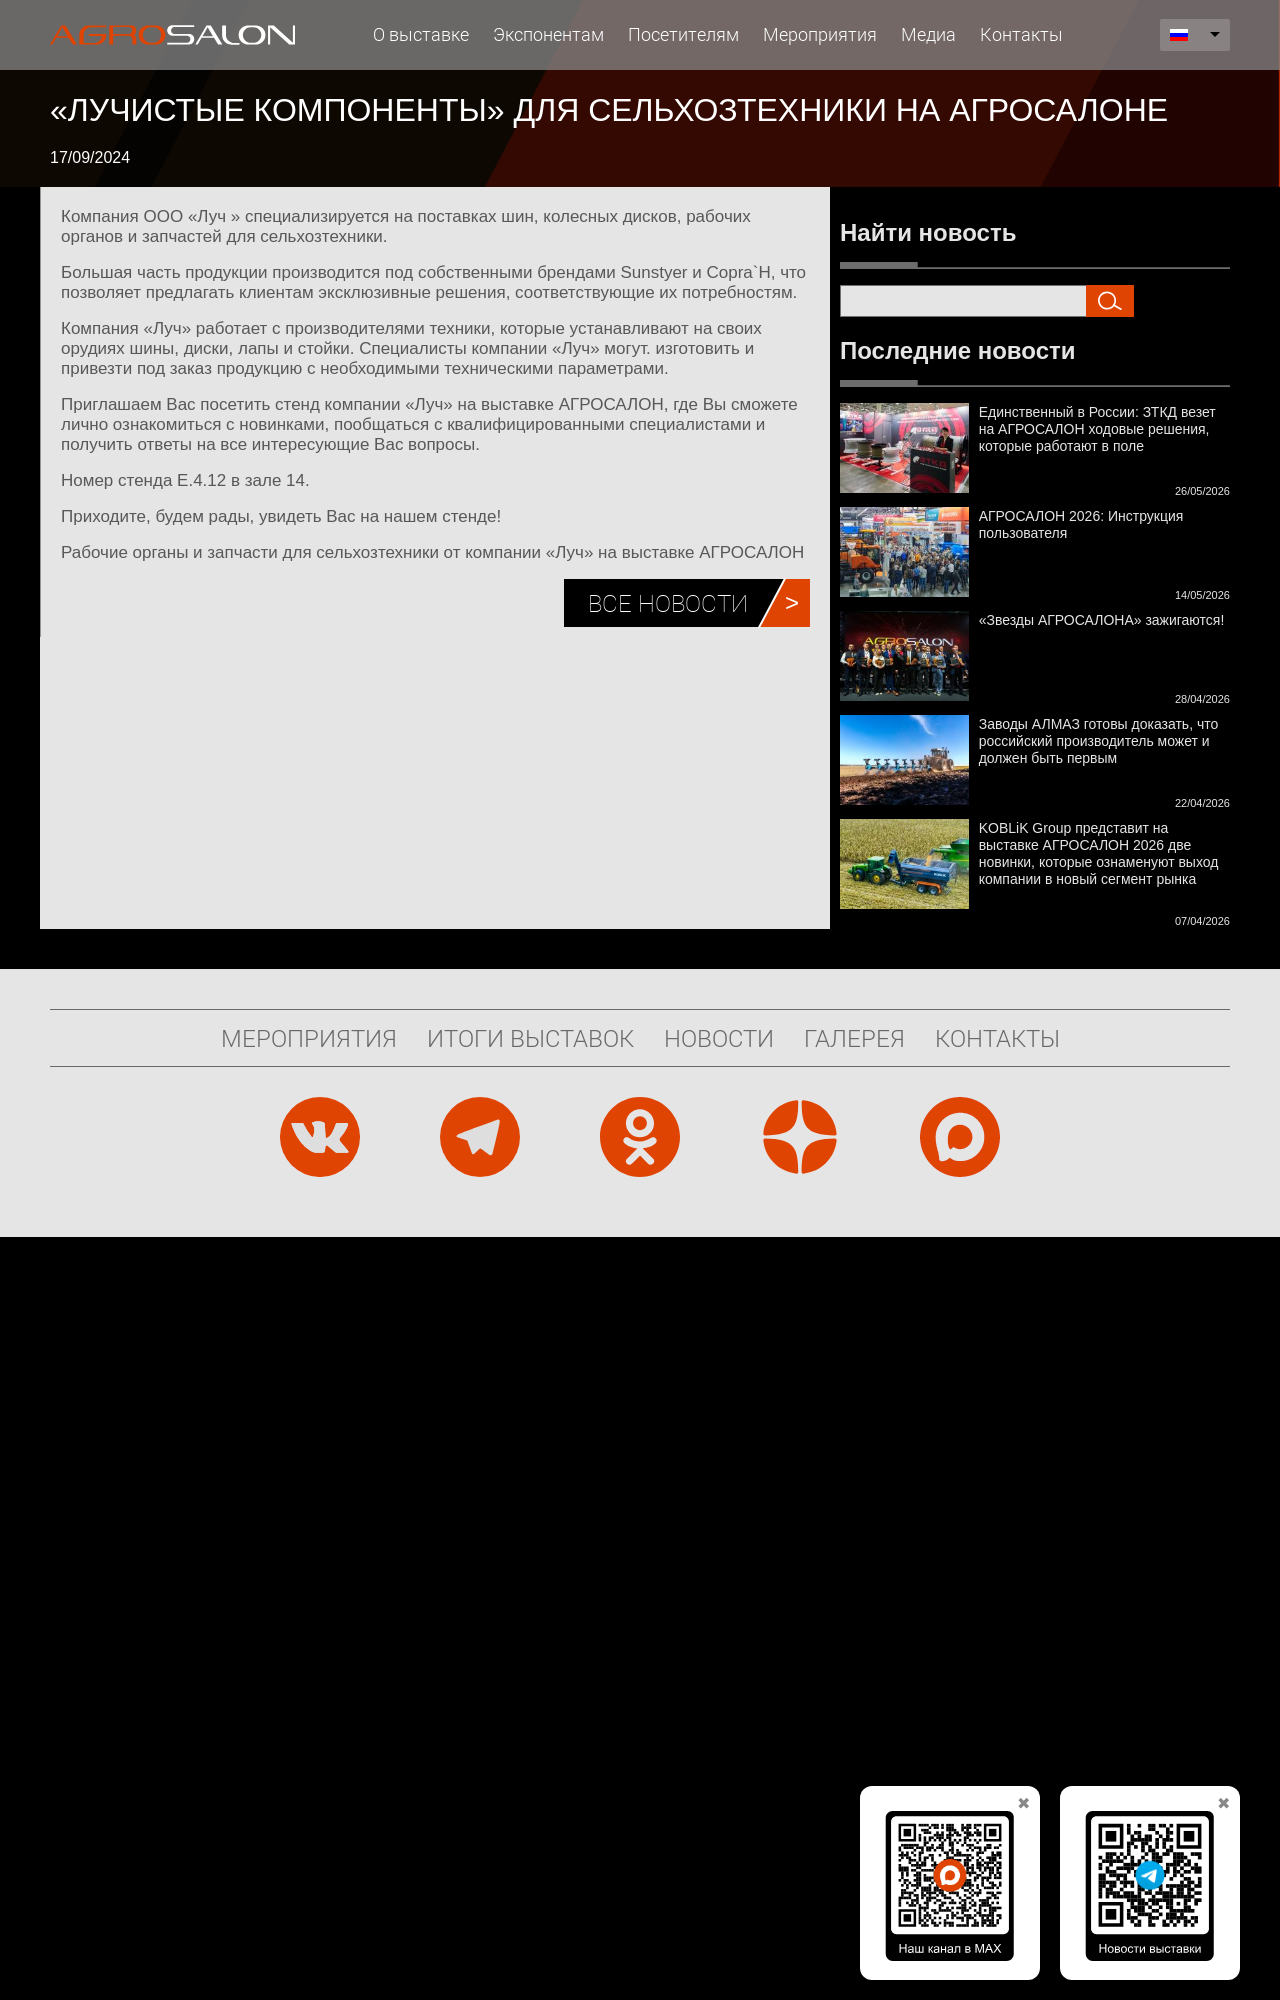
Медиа (928, 34)
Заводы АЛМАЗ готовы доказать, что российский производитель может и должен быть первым (1099, 741)
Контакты (1021, 34)
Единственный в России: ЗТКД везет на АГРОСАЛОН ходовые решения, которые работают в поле (1097, 429)
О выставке (421, 34)
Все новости (668, 603)
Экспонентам (548, 34)
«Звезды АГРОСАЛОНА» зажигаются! (1102, 620)
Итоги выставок (530, 1038)
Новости (719, 1038)
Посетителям (683, 34)
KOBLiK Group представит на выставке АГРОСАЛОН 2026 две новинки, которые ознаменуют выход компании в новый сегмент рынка (1099, 853)
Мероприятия (820, 34)
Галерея (854, 1038)
